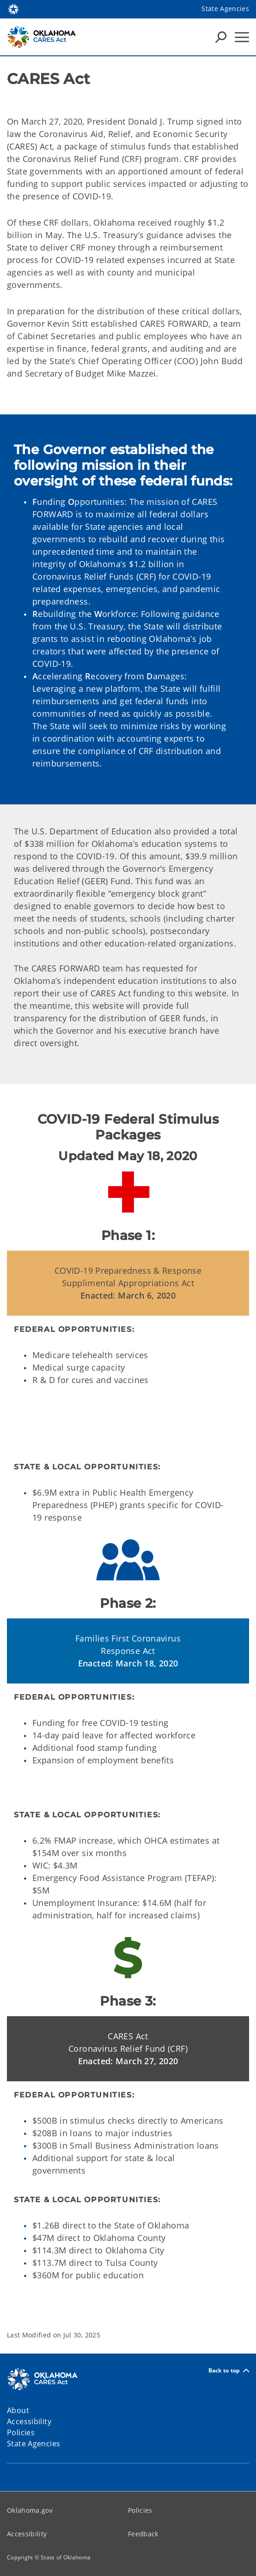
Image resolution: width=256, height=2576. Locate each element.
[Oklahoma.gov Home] (13, 8)
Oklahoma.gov (30, 2510)
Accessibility (27, 2533)
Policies (140, 2510)
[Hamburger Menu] (242, 37)
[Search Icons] (221, 37)
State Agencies (225, 8)
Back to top (228, 2370)
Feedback (143, 2533)
